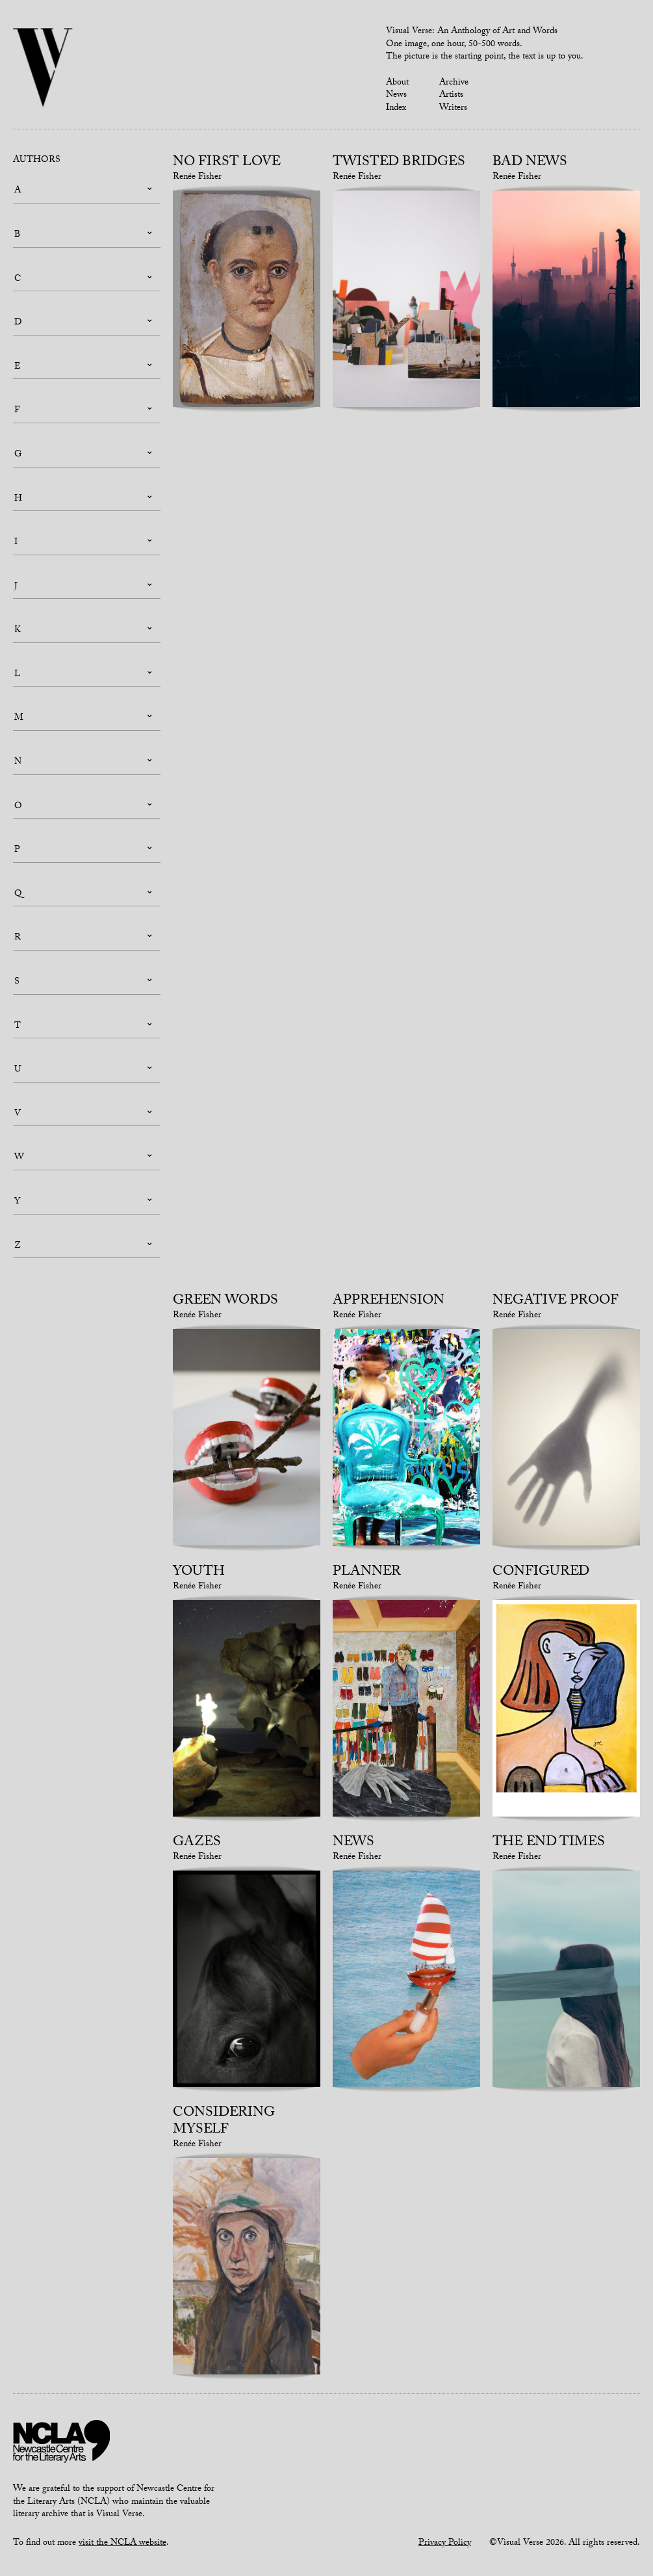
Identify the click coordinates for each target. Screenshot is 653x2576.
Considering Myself (224, 2122)
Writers (453, 108)
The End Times (549, 1843)
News (396, 95)
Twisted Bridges (399, 163)
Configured (541, 1572)
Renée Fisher (197, 177)
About (397, 83)
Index (396, 108)
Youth (199, 1572)
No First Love (227, 163)
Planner (367, 1572)
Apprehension (388, 1301)
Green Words (225, 1301)
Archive (453, 83)
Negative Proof (556, 1301)
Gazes (197, 1843)
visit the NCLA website (122, 2543)
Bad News (530, 163)
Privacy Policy (444, 2543)
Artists (451, 95)
